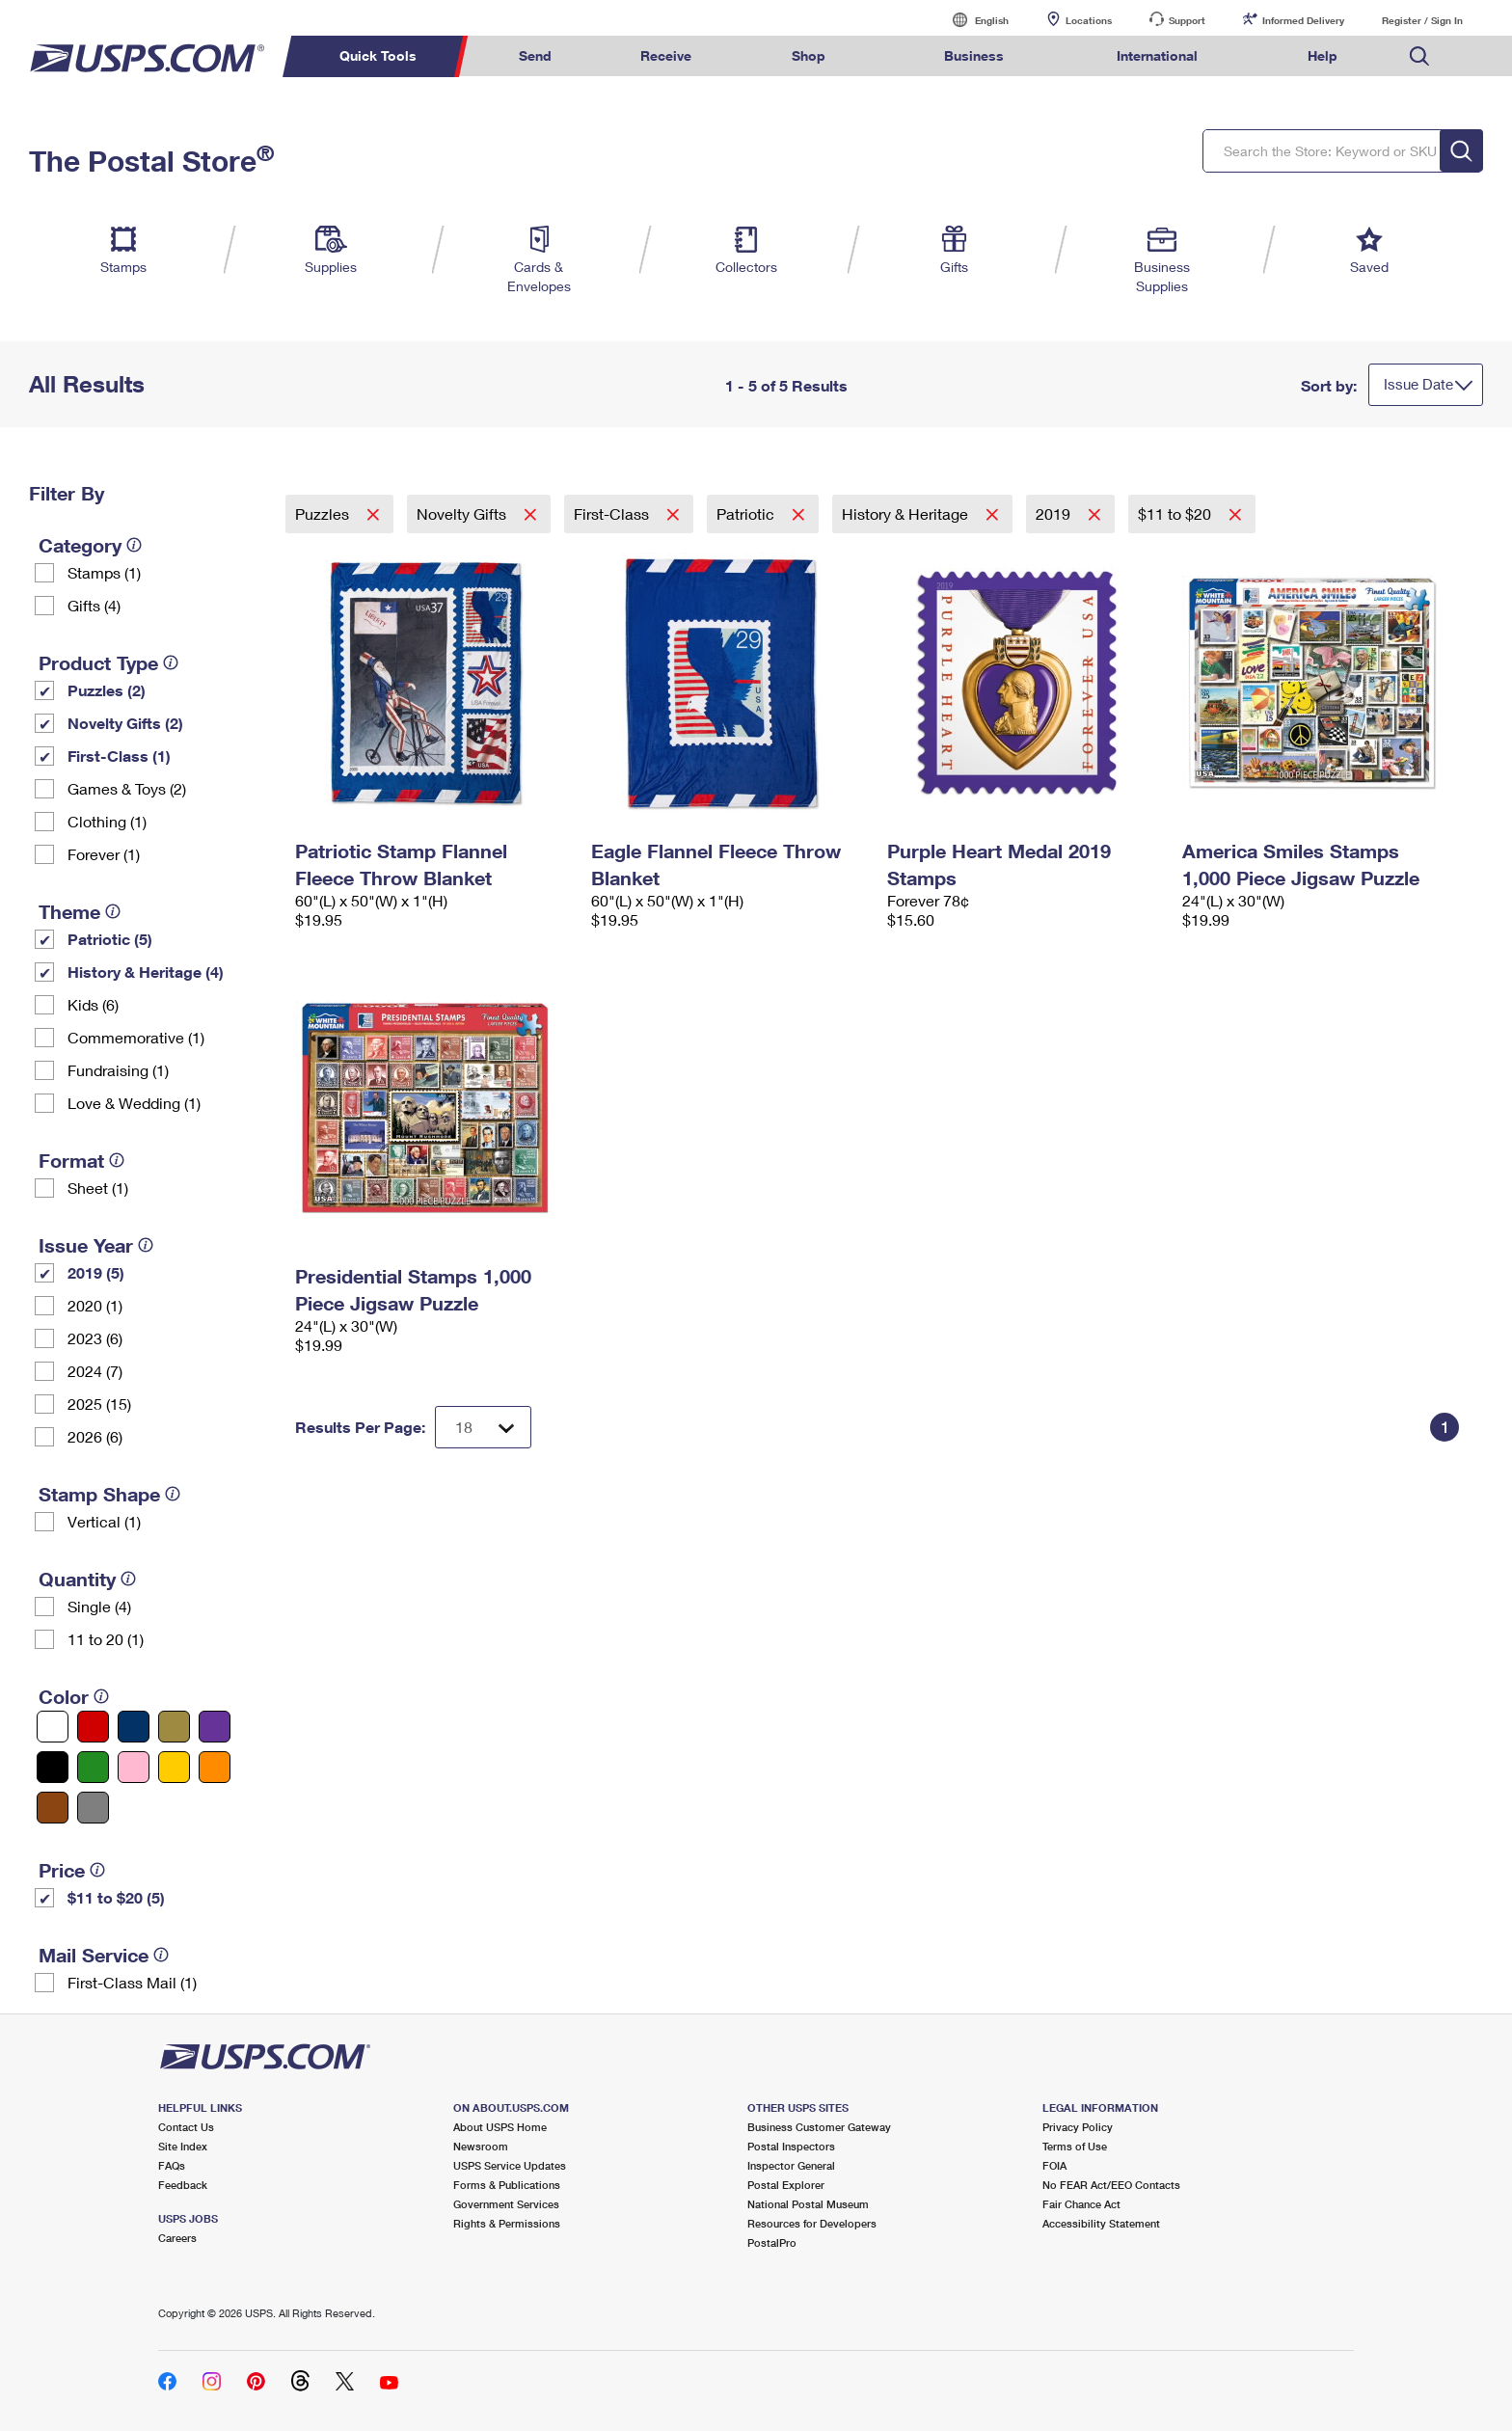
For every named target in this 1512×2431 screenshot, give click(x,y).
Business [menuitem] (974, 55)
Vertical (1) (104, 1521)
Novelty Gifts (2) (125, 723)
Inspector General (791, 2165)
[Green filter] (93, 1767)
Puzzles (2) (107, 690)
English (972, 20)
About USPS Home (500, 2126)
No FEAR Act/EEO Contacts (1111, 2184)
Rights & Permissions (506, 2223)
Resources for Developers (812, 2223)
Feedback (182, 2184)
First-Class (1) (119, 755)
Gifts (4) (94, 605)
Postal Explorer (785, 2184)
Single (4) (99, 1606)
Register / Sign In (1422, 20)
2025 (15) (99, 1403)
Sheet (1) (98, 1187)
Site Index (182, 2146)
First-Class (613, 513)
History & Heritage (907, 513)
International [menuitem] (1157, 55)
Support (1187, 20)
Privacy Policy (1077, 2126)
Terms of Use (1074, 2146)
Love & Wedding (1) (134, 1103)
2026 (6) (95, 1436)
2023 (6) (95, 1338)
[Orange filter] (214, 1767)
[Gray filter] (93, 1807)
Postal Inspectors (791, 2146)
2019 (1055, 513)
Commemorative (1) (136, 1037)
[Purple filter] (214, 1726)
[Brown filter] (52, 1807)
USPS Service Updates (509, 2165)
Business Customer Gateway (819, 2126)
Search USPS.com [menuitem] (1419, 56)
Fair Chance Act (1081, 2204)
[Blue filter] (133, 1726)
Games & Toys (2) (127, 788)
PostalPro (771, 2242)
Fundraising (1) (118, 1070)
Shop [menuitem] (808, 55)
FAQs (171, 2165)
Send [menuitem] (535, 55)
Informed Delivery (1303, 20)
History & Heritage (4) (146, 971)
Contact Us (186, 2126)
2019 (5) (96, 1272)
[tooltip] (134, 545)
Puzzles (324, 513)
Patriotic (747, 513)
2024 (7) (95, 1371)
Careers (177, 2237)
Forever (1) (104, 854)
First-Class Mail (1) (132, 1982)
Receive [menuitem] (665, 55)
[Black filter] (52, 1767)
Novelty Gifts (463, 513)
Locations (1089, 20)
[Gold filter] (174, 1726)
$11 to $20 (1176, 513)
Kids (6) (93, 1004)
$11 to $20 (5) (116, 1897)
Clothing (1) (107, 821)
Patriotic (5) (110, 939)
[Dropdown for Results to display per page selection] (483, 1427)
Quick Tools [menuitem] (378, 55)
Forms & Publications (506, 2184)
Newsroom (480, 2146)
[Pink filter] (133, 1767)
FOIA (1054, 2165)
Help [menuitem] (1322, 55)
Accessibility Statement (1101, 2223)
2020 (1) (95, 1305)
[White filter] (52, 1726)
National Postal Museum (808, 2204)
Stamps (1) (104, 572)
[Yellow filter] (174, 1767)
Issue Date (1418, 383)
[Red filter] (93, 1726)
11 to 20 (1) (106, 1639)
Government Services (506, 2204)
